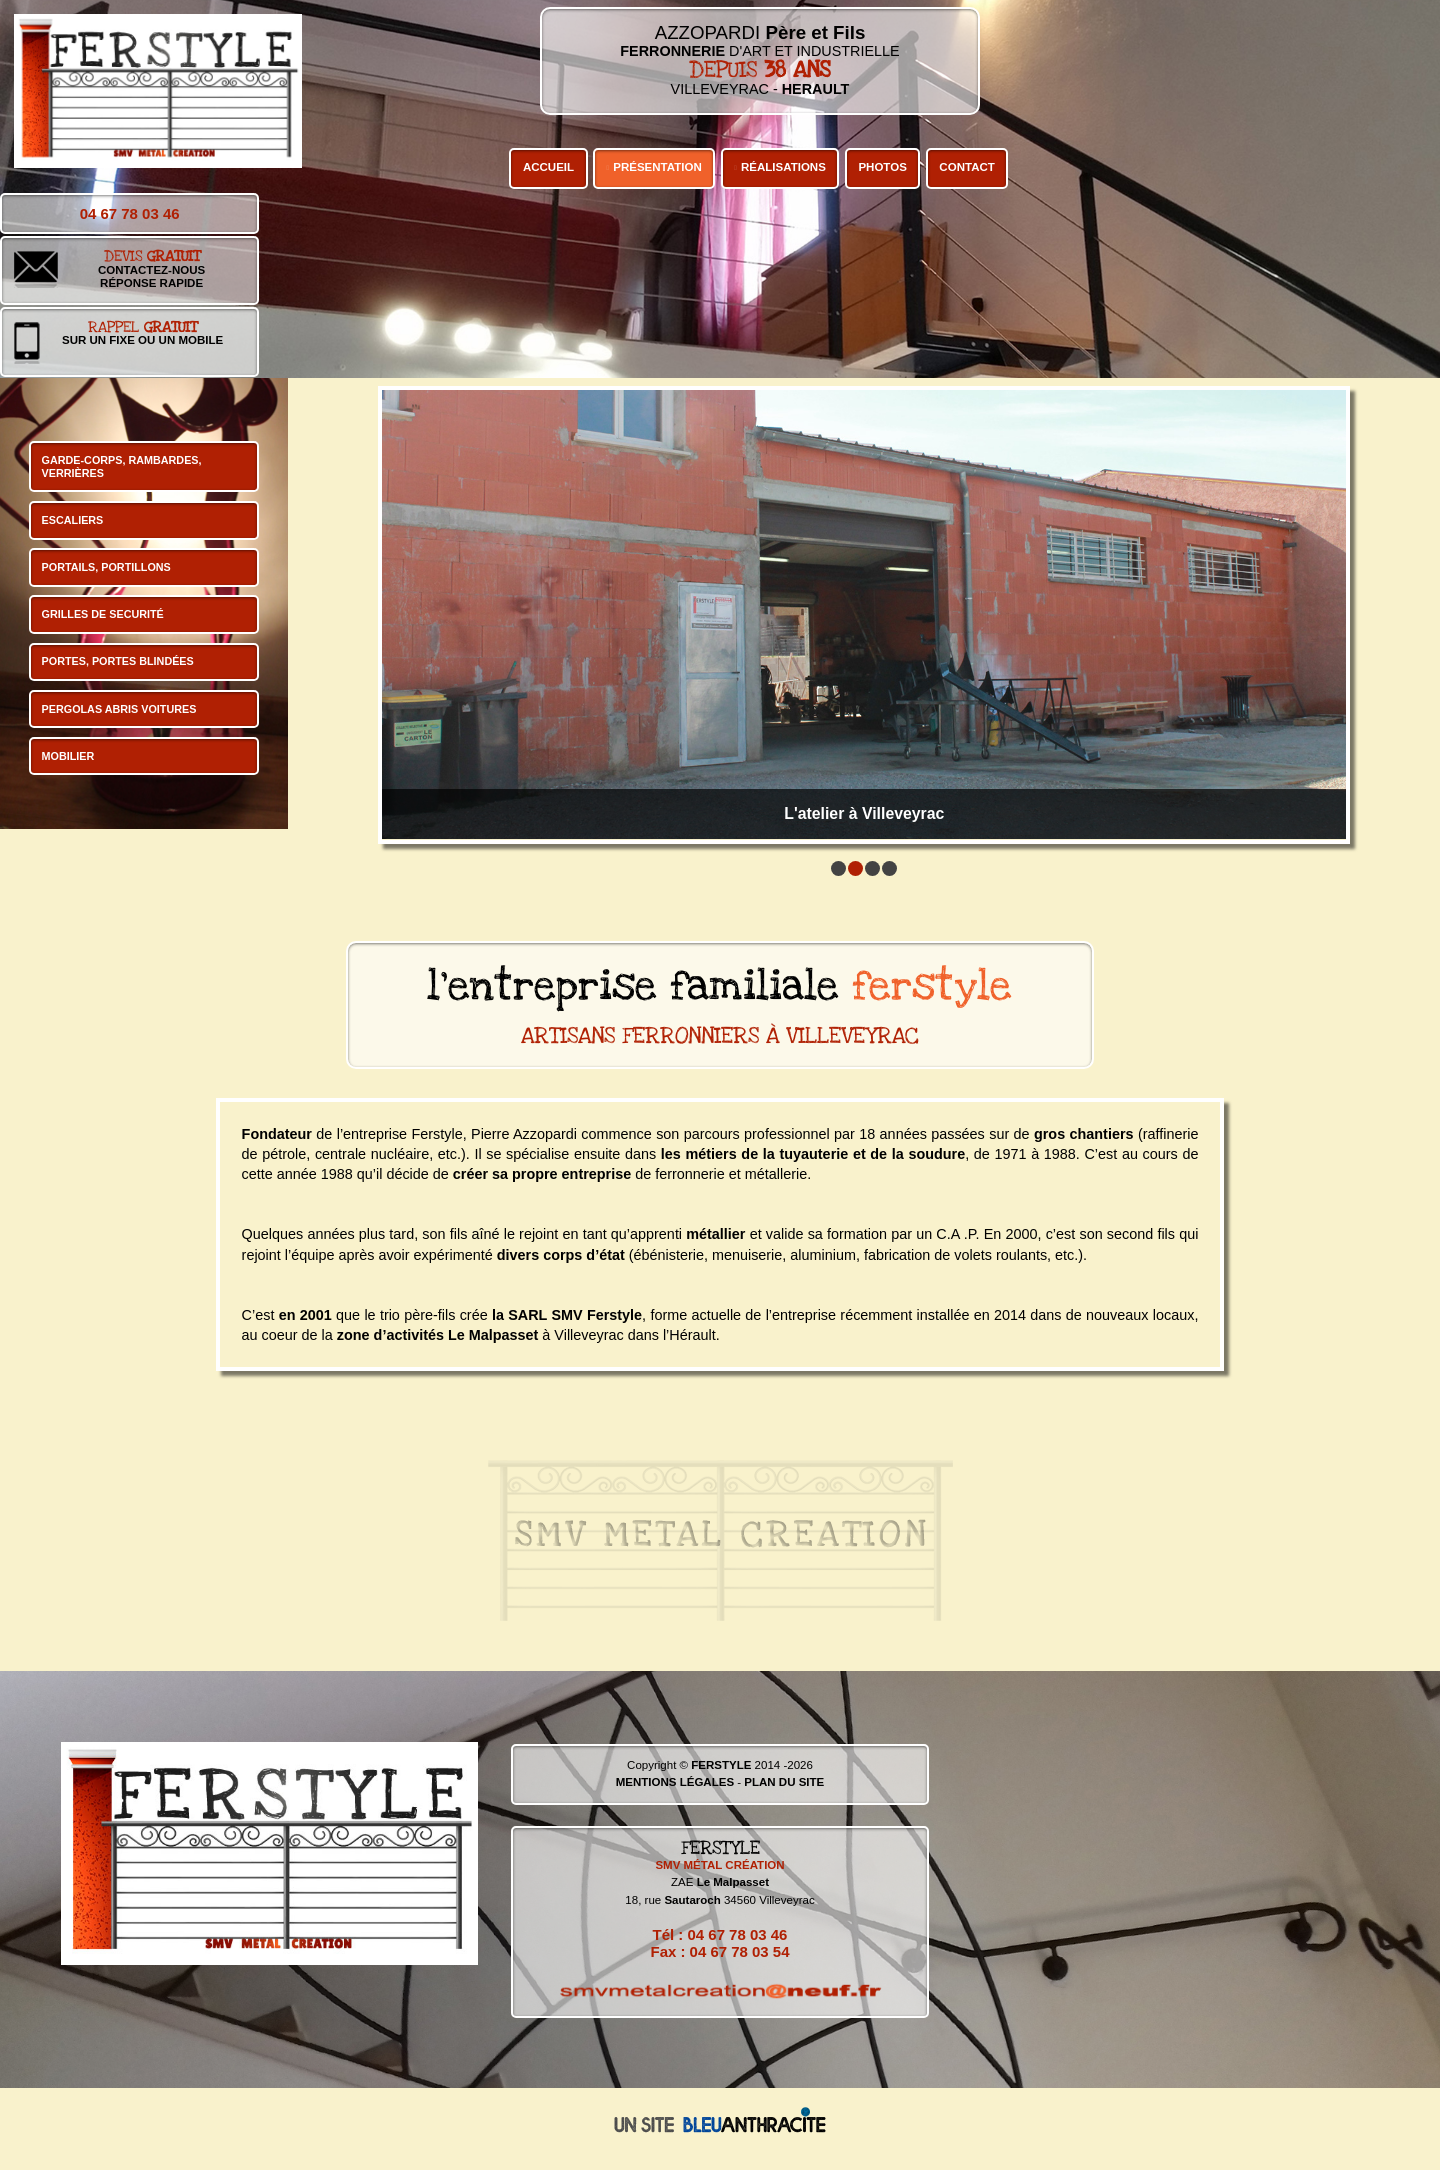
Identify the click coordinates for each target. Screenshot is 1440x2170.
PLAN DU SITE (784, 1782)
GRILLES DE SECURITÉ (103, 614)
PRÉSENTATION (657, 167)
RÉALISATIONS (783, 167)
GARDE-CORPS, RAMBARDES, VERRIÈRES (122, 466)
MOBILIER (68, 756)
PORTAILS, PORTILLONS (106, 567)
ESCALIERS (73, 520)
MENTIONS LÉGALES (675, 1782)
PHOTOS (882, 167)
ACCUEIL (548, 167)
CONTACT (966, 167)
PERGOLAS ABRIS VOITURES (119, 709)
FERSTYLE (721, 1765)
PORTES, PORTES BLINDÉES (118, 661)
